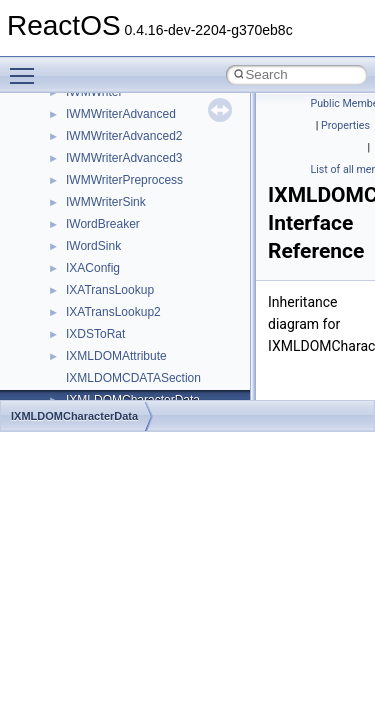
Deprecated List (76, 321)
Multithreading (71, 233)
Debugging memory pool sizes (114, 145)
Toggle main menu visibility (27, 67)
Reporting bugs (74, 167)
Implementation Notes (92, 277)
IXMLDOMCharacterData (74, 416)
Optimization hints (81, 255)
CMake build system (88, 101)
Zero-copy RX (71, 189)
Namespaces (69, 365)
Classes (55, 387)
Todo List (58, 299)
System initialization (86, 211)
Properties (345, 125)
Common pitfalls (77, 123)
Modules (56, 343)
